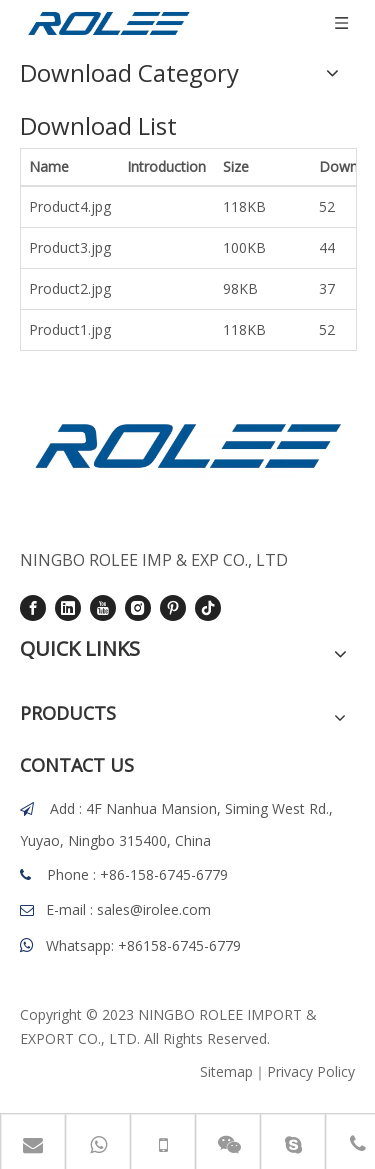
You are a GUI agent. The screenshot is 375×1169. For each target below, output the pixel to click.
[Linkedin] (68, 607)
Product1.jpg (70, 329)
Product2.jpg (70, 288)
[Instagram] (138, 607)
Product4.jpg (70, 206)
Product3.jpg (70, 247)
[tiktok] (208, 607)
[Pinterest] (173, 607)
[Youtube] (103, 607)
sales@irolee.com (154, 909)
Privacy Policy (311, 1071)
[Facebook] (33, 607)
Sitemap (226, 1071)
